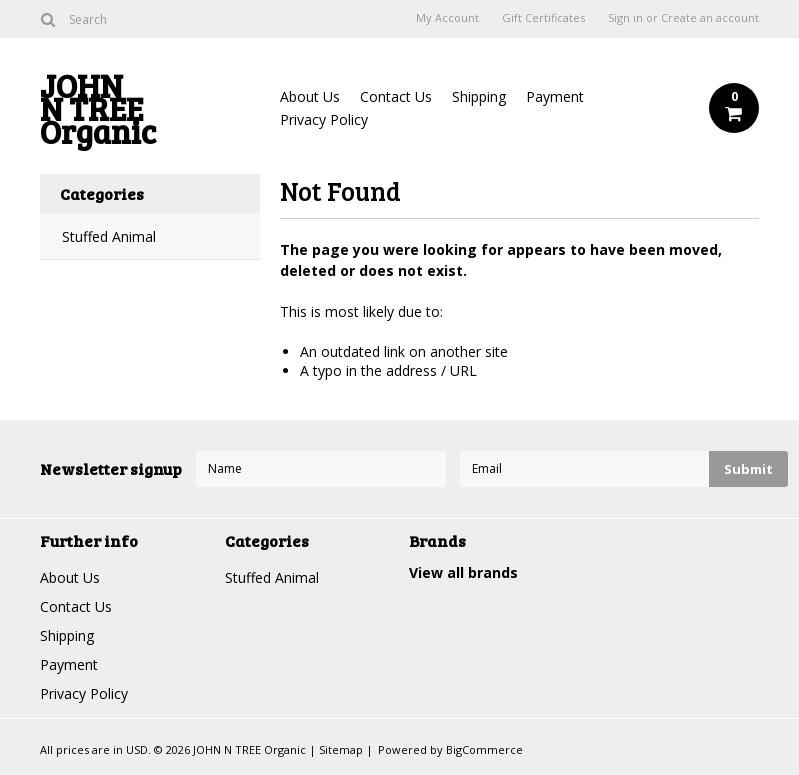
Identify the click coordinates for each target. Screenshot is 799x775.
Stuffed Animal (109, 236)
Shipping (479, 96)
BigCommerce (484, 749)
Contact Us (396, 96)
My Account (447, 18)
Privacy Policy (324, 119)
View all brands (463, 572)
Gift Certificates (543, 18)
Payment (555, 96)
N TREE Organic (150, 113)
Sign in (625, 18)
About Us (310, 96)
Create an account (710, 18)
